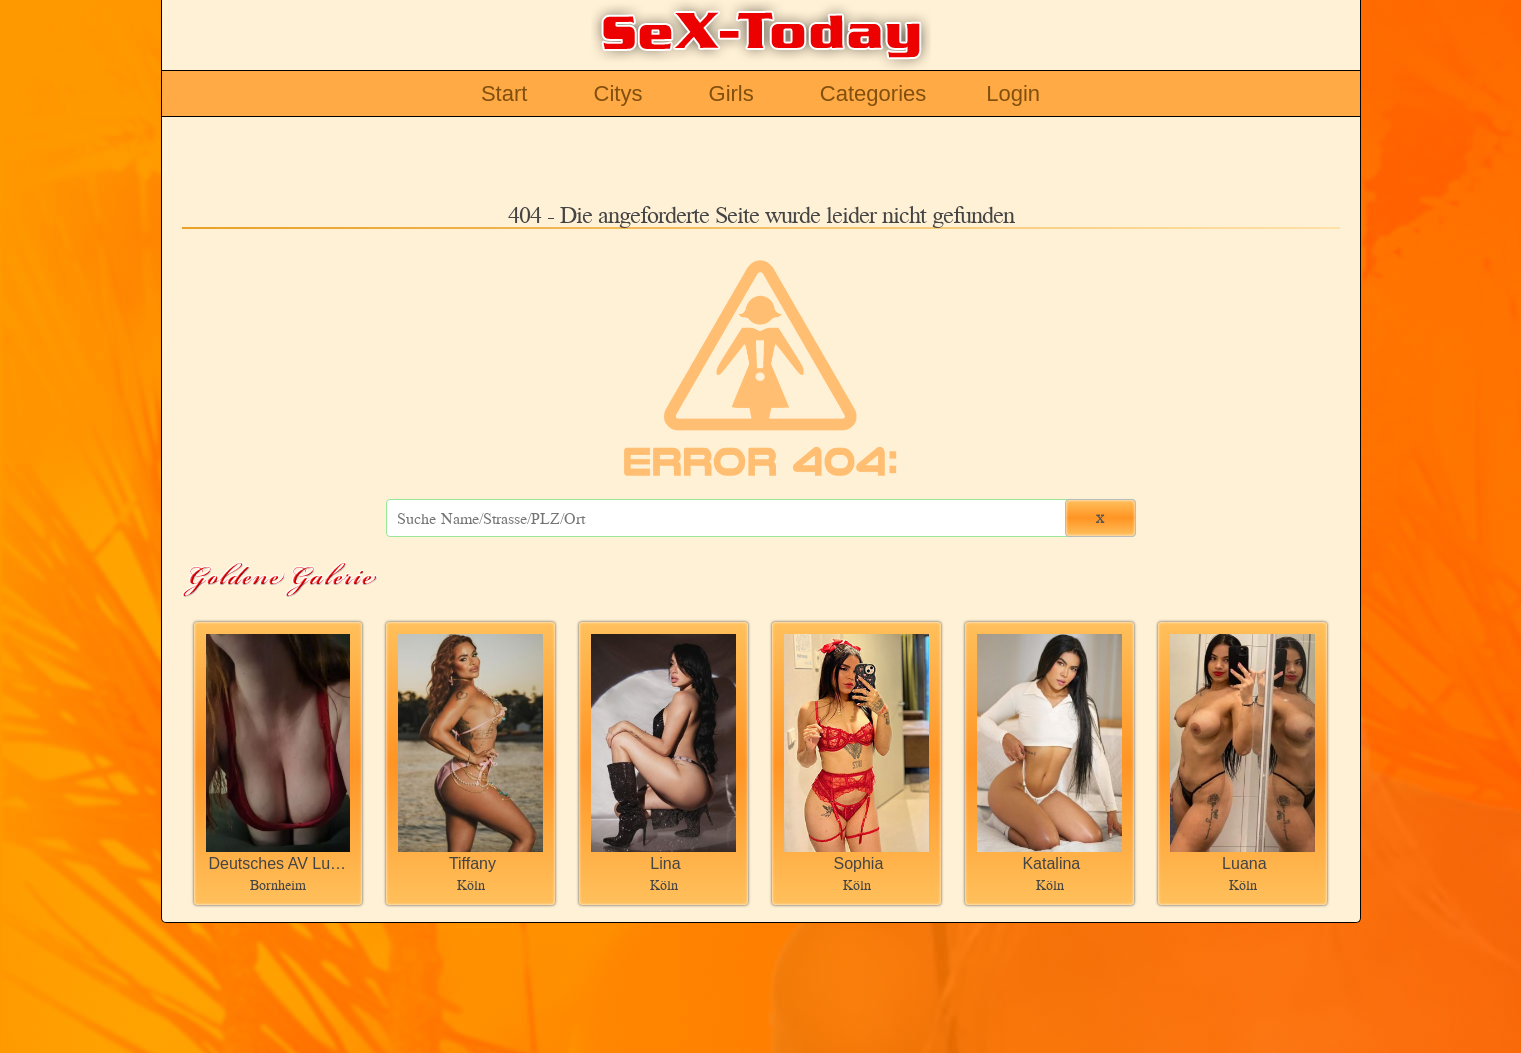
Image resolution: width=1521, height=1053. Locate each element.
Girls (731, 93)
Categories (873, 93)
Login (1013, 93)
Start (504, 93)
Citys (618, 93)
